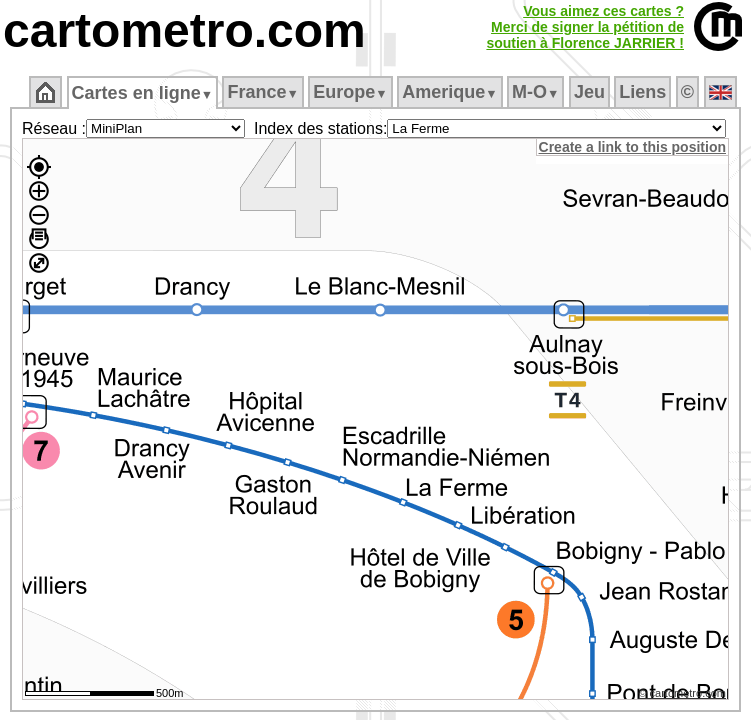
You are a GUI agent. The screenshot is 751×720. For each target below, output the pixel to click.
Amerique (451, 92)
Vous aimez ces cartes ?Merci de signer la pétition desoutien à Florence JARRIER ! (585, 27)
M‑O (537, 92)
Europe (352, 92)
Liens (644, 92)
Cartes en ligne (143, 93)
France (264, 92)
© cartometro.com (684, 696)
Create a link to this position (633, 147)
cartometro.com (184, 30)
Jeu (590, 92)
